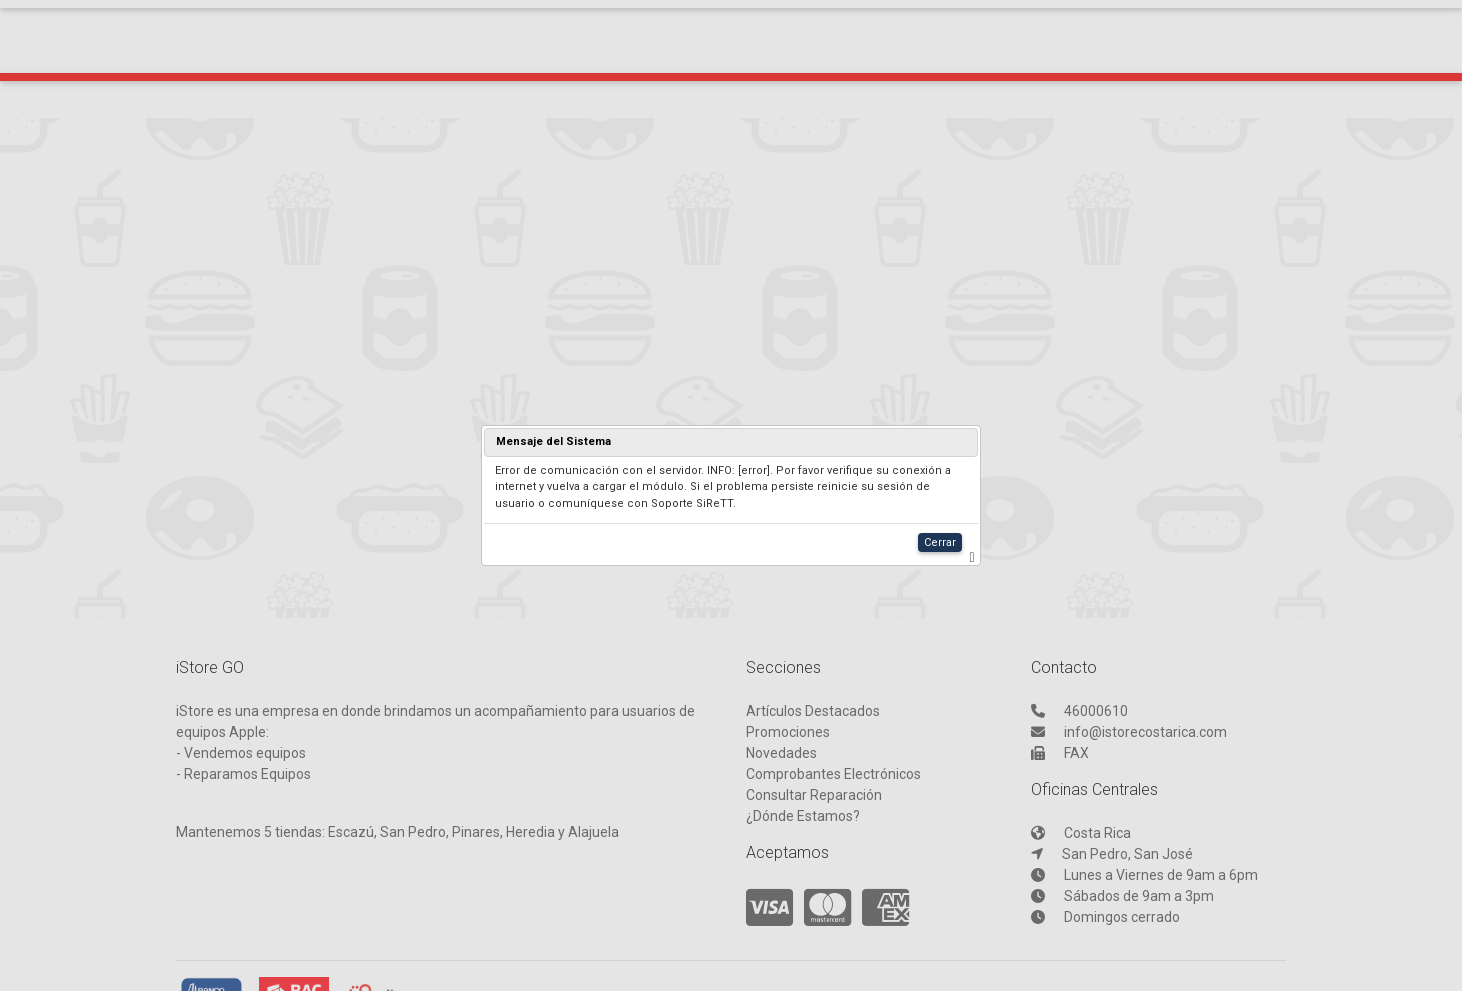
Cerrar (940, 542)
